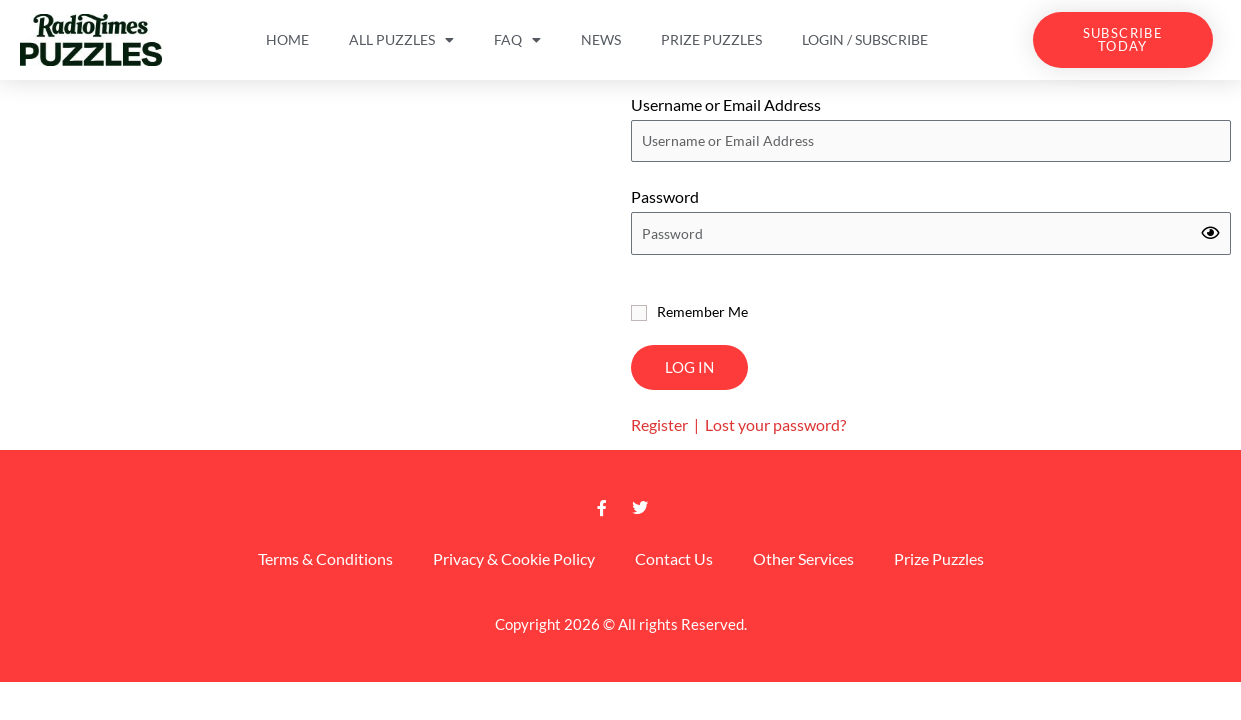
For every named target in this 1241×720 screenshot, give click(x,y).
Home (287, 39)
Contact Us (674, 558)
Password (665, 196)
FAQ (517, 40)
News (601, 39)
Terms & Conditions (325, 558)
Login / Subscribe (865, 39)
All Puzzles (401, 40)
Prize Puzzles (711, 39)
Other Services (803, 558)
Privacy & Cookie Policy (514, 558)
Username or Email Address (726, 104)
